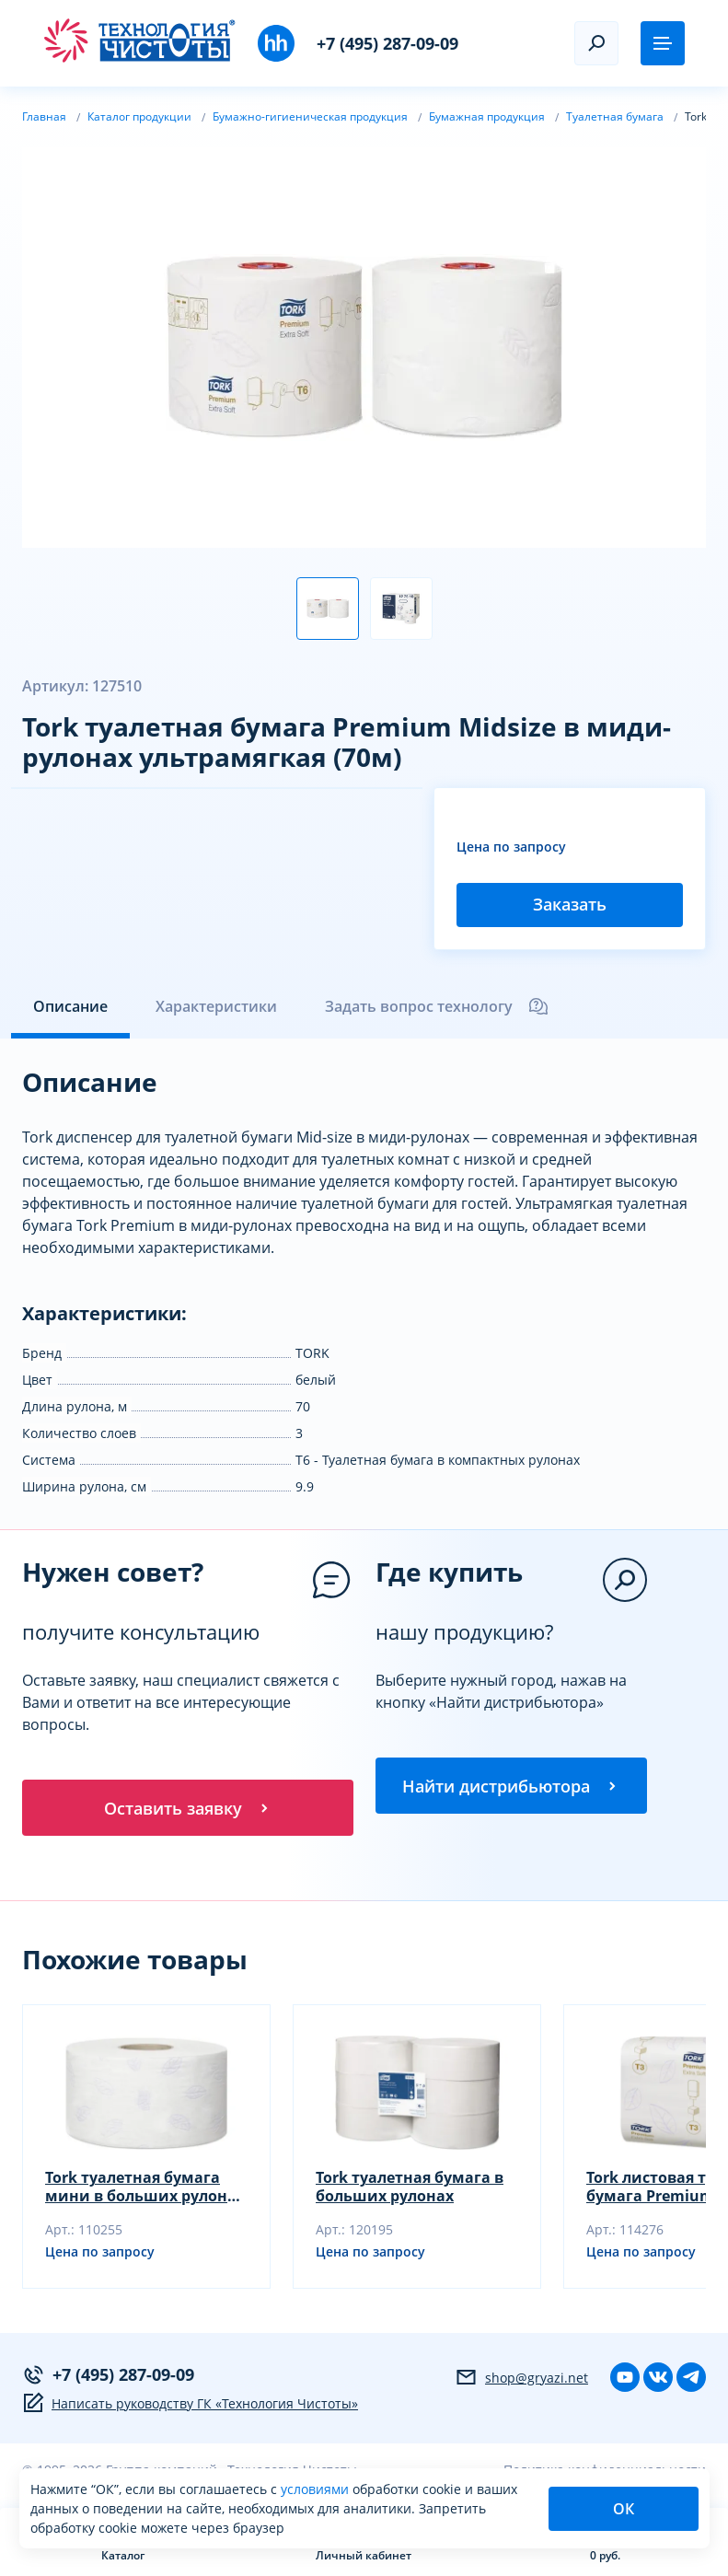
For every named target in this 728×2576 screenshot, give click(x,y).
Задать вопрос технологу (437, 1006)
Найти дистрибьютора (510, 1787)
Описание (70, 1006)
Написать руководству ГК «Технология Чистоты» (190, 2406)
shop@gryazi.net (521, 2380)
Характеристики (216, 1006)
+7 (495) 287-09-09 (387, 43)
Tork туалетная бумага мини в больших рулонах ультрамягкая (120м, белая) (145, 2189)
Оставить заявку (188, 1809)
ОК (623, 2509)
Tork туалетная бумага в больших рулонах (409, 2189)
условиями (316, 2489)
